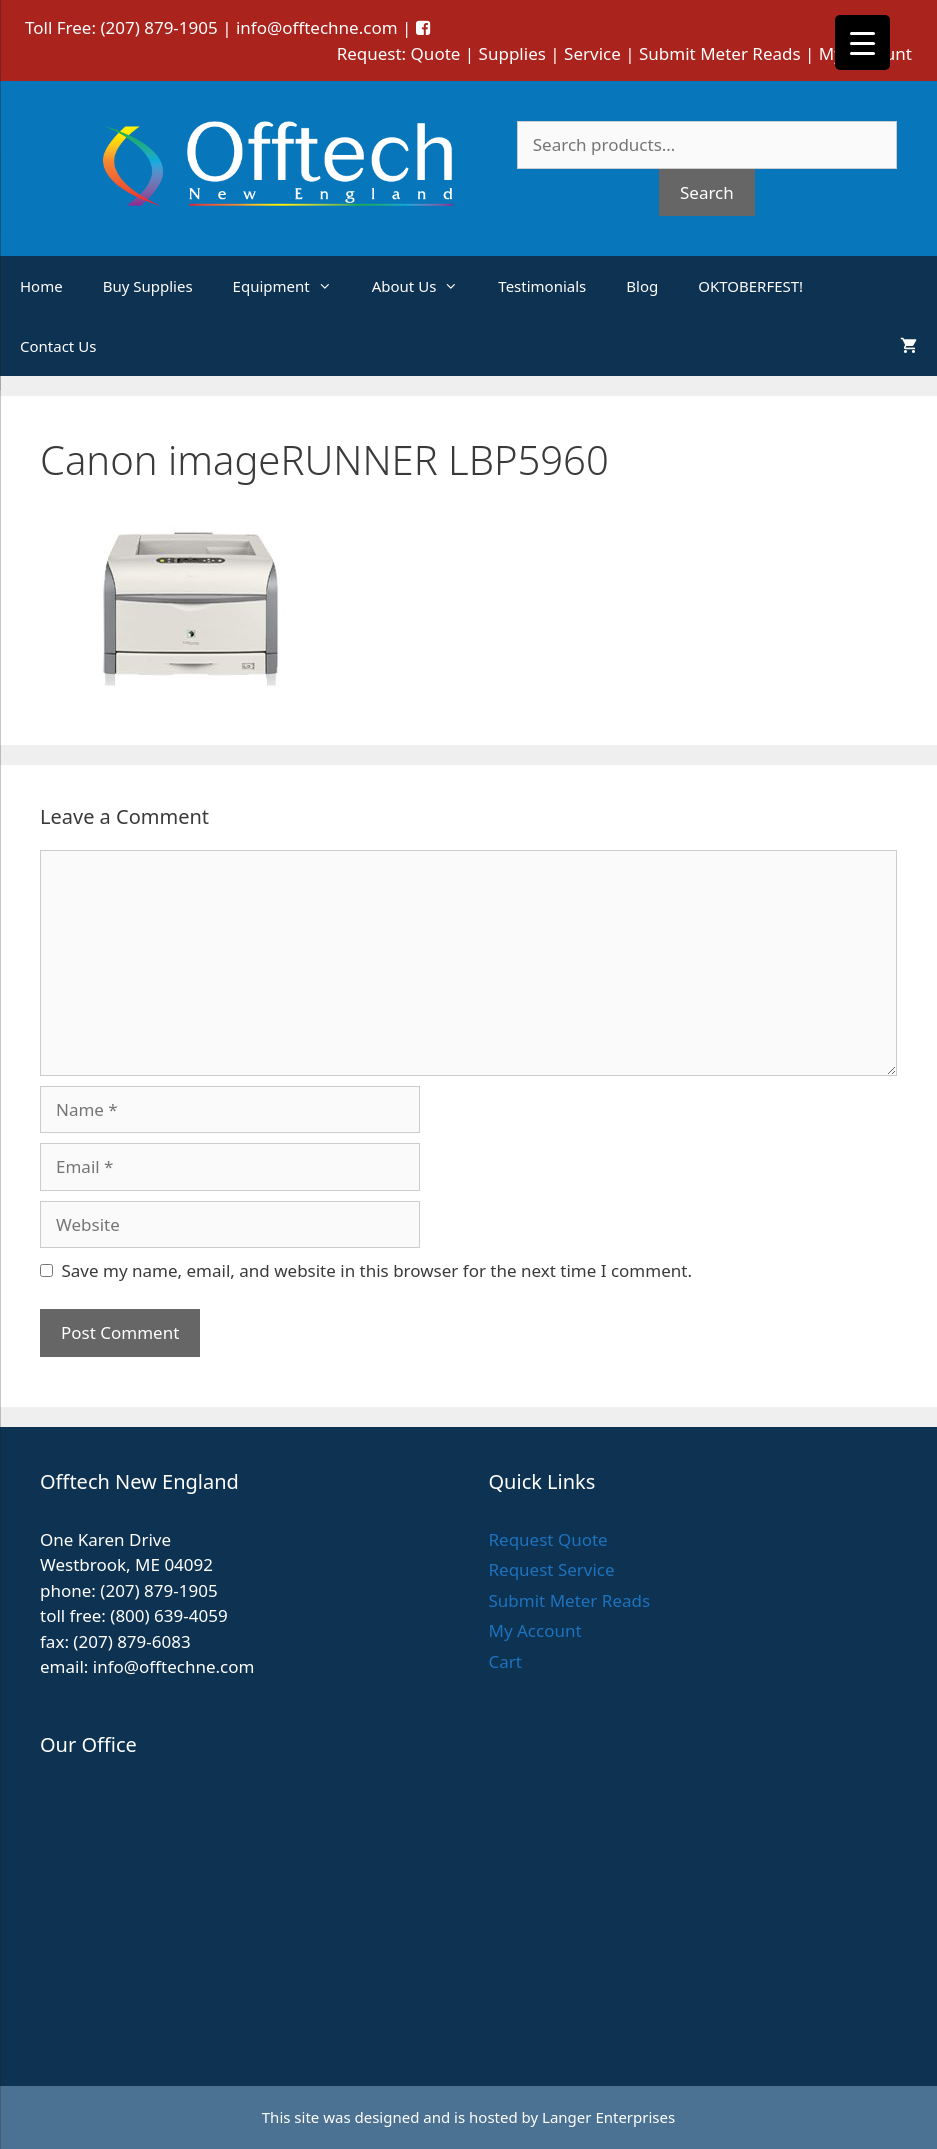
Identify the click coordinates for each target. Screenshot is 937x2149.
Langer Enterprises (608, 2117)
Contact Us (58, 346)
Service (592, 53)
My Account (535, 1630)
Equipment (292, 286)
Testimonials (542, 286)
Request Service (552, 1569)
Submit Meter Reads (720, 53)
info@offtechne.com (317, 27)
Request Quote (548, 1539)
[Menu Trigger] (862, 42)
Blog (642, 286)
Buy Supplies (148, 286)
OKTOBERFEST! (750, 286)
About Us (425, 286)
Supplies (512, 53)
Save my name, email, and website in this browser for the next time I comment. (377, 1270)
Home (41, 286)
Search (707, 192)
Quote (436, 53)
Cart (505, 1661)
